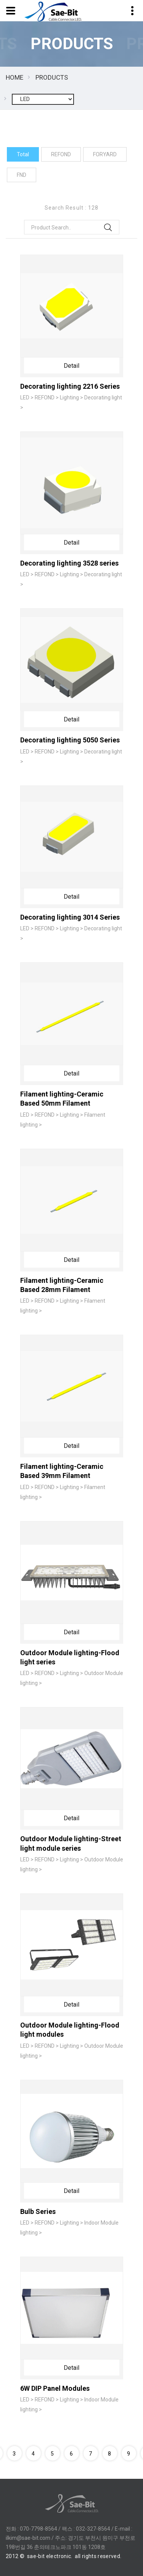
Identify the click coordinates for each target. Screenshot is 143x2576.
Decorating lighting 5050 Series (70, 740)
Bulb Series (38, 2211)
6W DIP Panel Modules (55, 2388)
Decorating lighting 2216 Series (70, 386)
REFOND (61, 154)
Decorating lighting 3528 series (69, 563)
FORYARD (105, 154)
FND (21, 175)
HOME (14, 77)
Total (23, 154)
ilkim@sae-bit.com (28, 2538)
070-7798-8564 (38, 2529)
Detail (71, 365)
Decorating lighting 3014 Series (70, 917)
